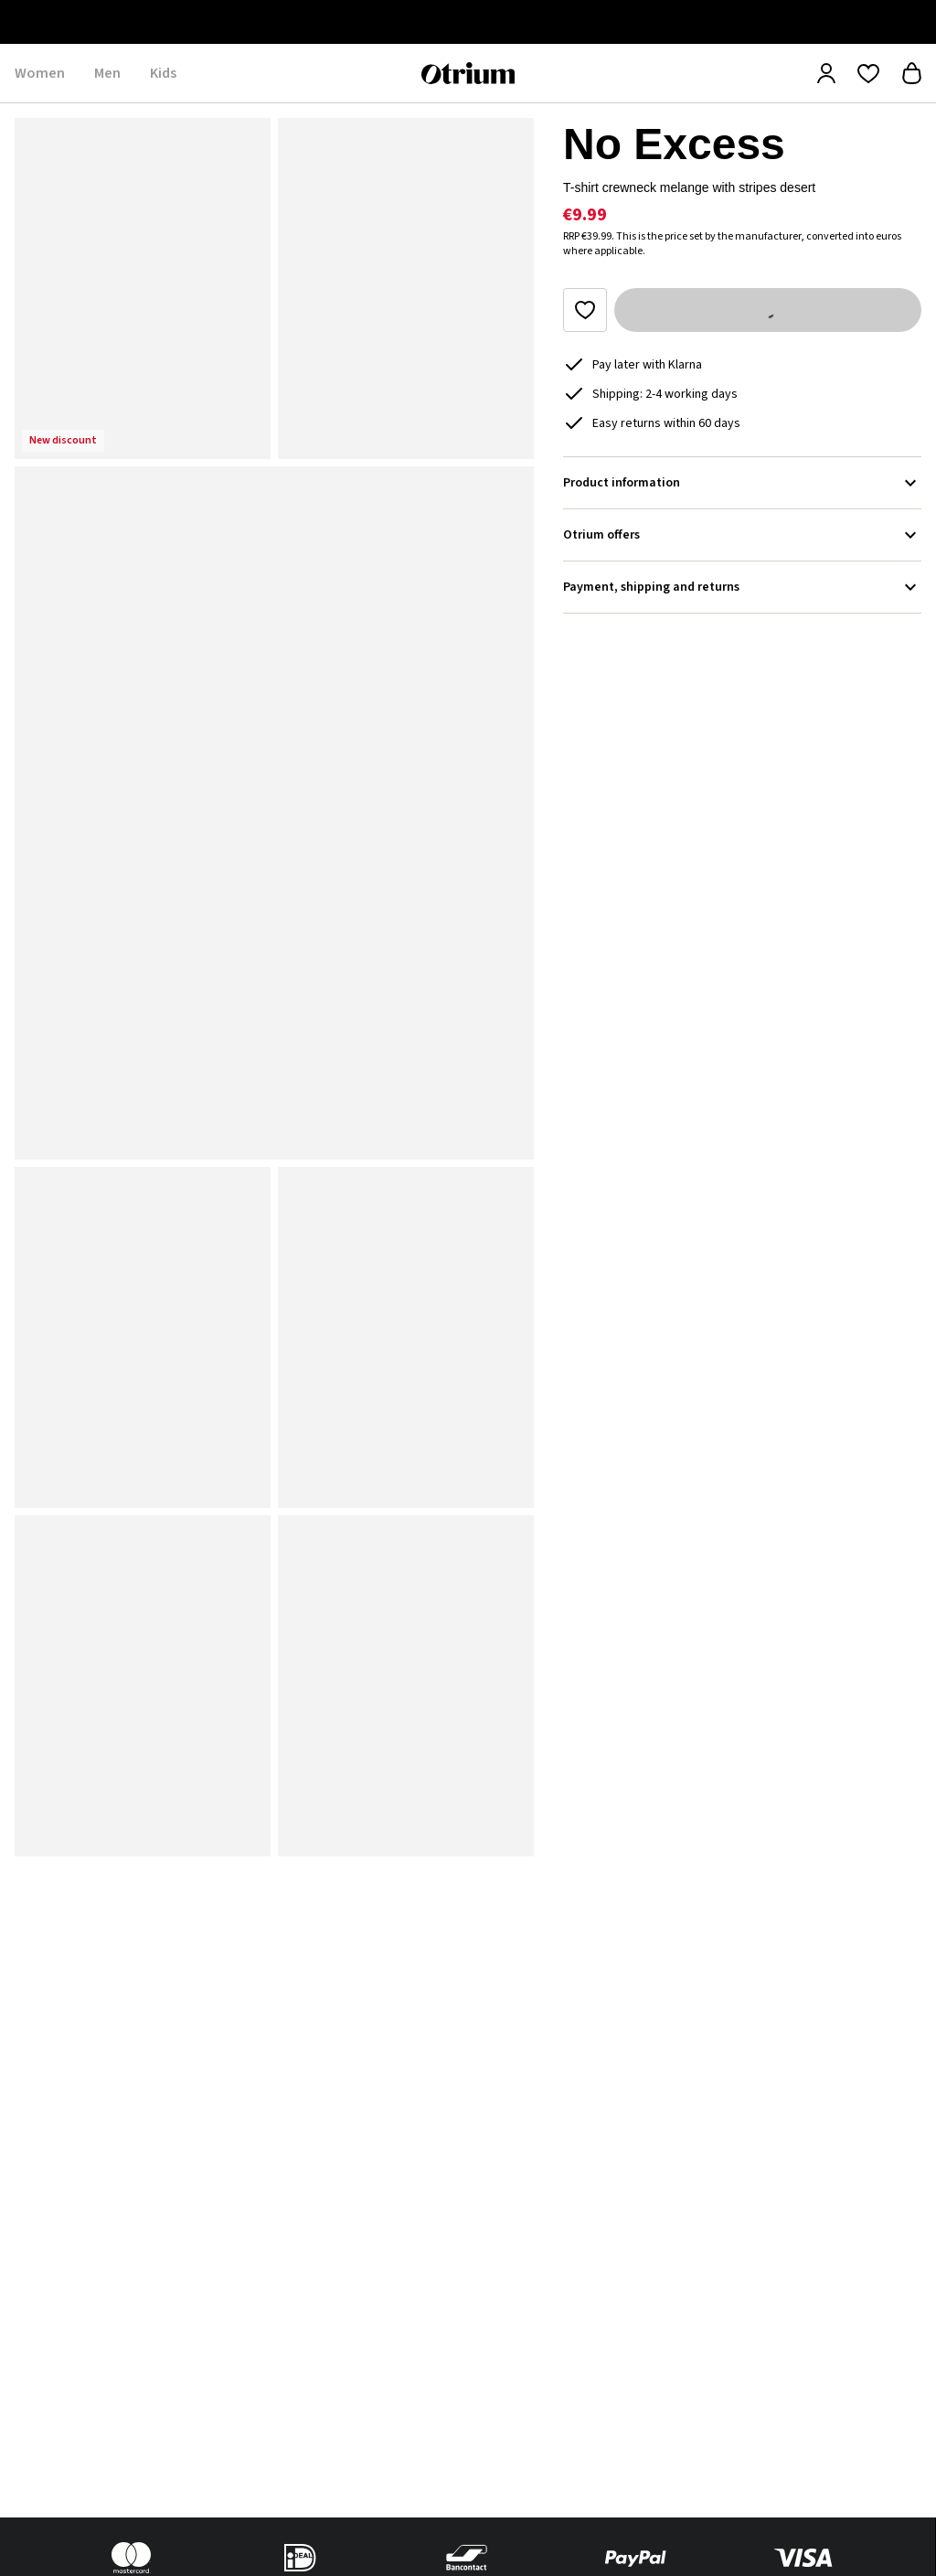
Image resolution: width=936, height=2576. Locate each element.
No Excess (674, 144)
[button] (143, 288)
